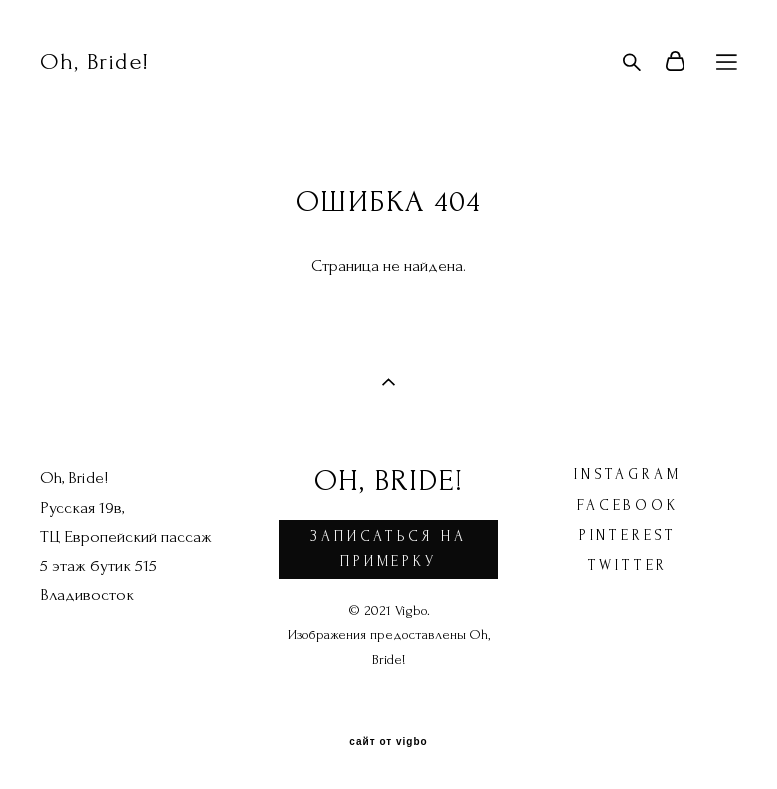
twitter (628, 565)
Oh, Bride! (94, 62)
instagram (627, 474)
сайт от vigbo (388, 742)
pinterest (628, 535)
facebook (627, 505)
